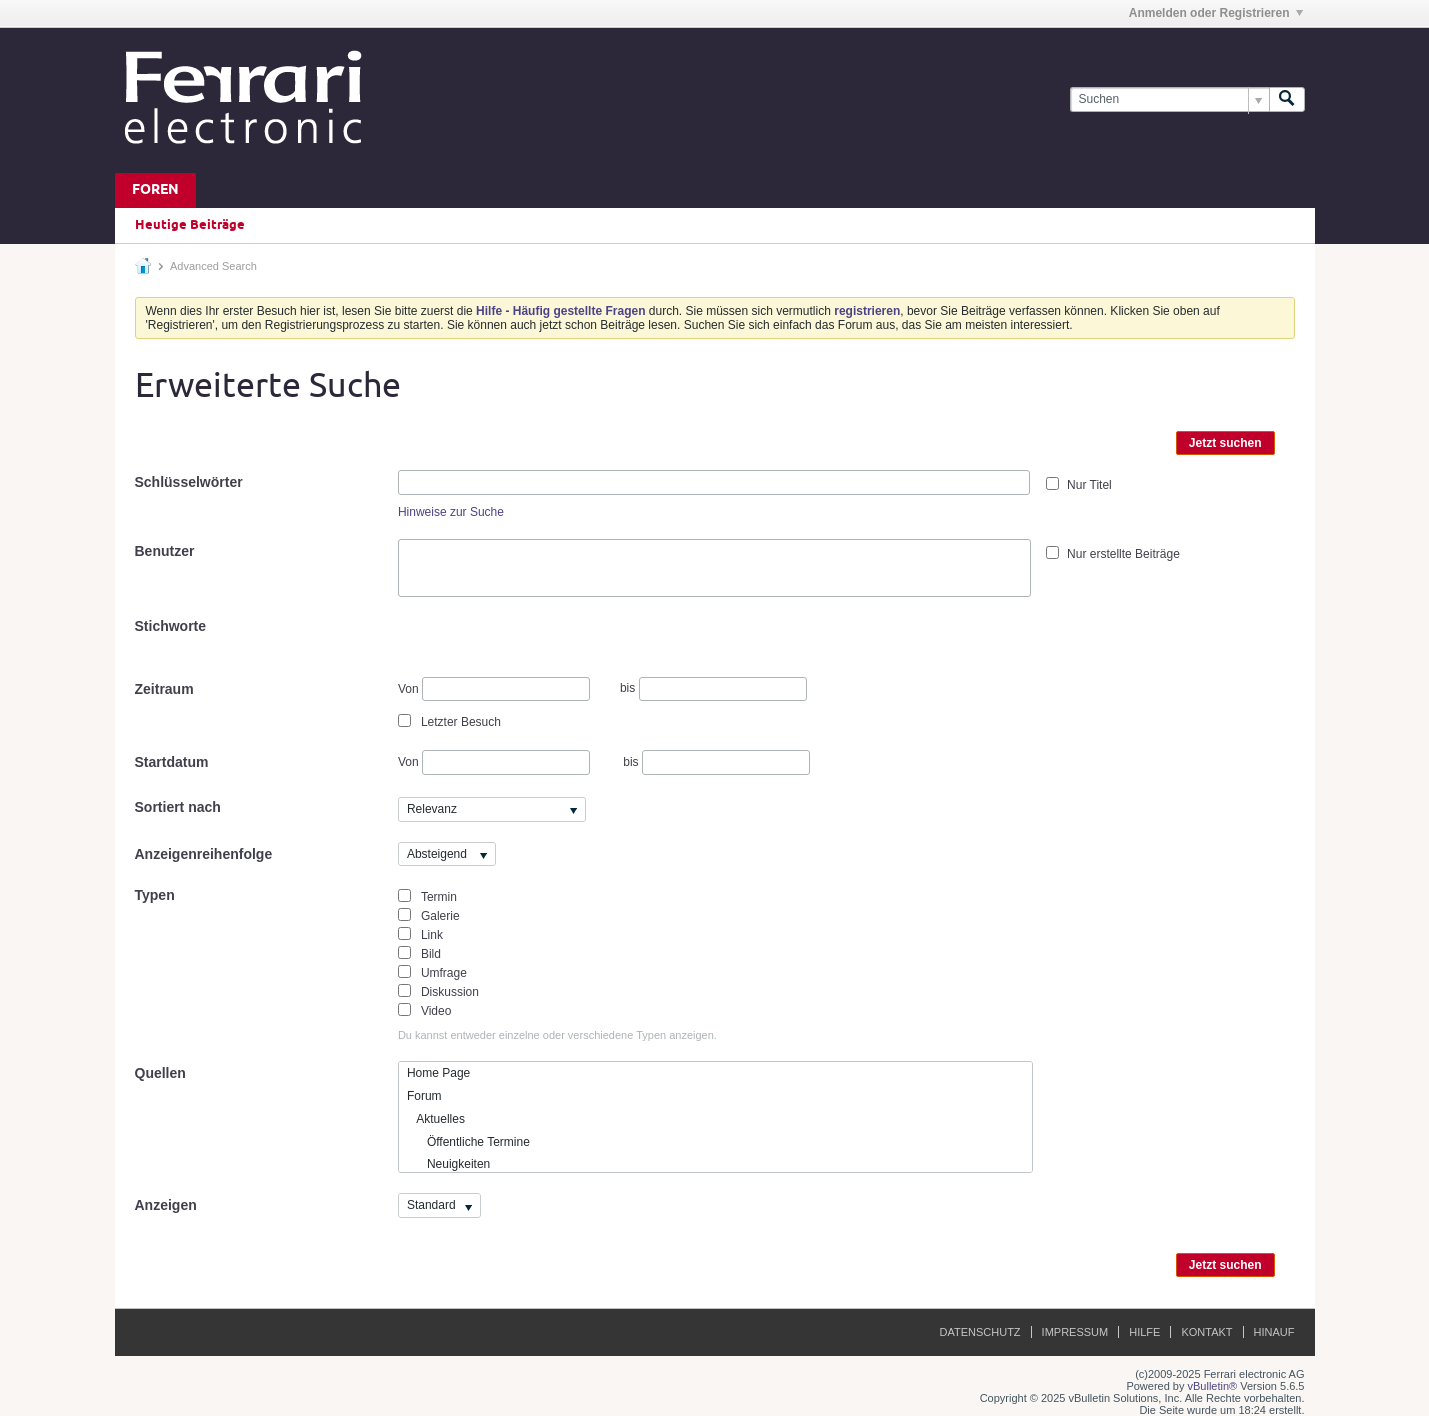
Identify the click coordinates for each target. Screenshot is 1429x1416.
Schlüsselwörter (189, 482)
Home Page (438, 1073)
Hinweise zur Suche (451, 512)
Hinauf (1274, 1332)
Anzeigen (166, 1205)
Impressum (1075, 1332)
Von (494, 689)
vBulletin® (1213, 1386)
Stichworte (171, 626)
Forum (424, 1096)
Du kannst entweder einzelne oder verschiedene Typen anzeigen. (557, 1035)
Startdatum (172, 762)
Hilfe (1144, 1332)
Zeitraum (164, 689)
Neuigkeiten (448, 1164)
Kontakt (1206, 1332)
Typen (155, 895)
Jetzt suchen (1225, 443)
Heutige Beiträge (190, 225)
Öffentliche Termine (468, 1142)
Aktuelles (436, 1119)
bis (713, 688)
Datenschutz (980, 1332)
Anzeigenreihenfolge (204, 854)
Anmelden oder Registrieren (1216, 13)
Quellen (160, 1073)
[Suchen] (1169, 99)
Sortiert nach (178, 807)
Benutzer (165, 551)
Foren (155, 190)
